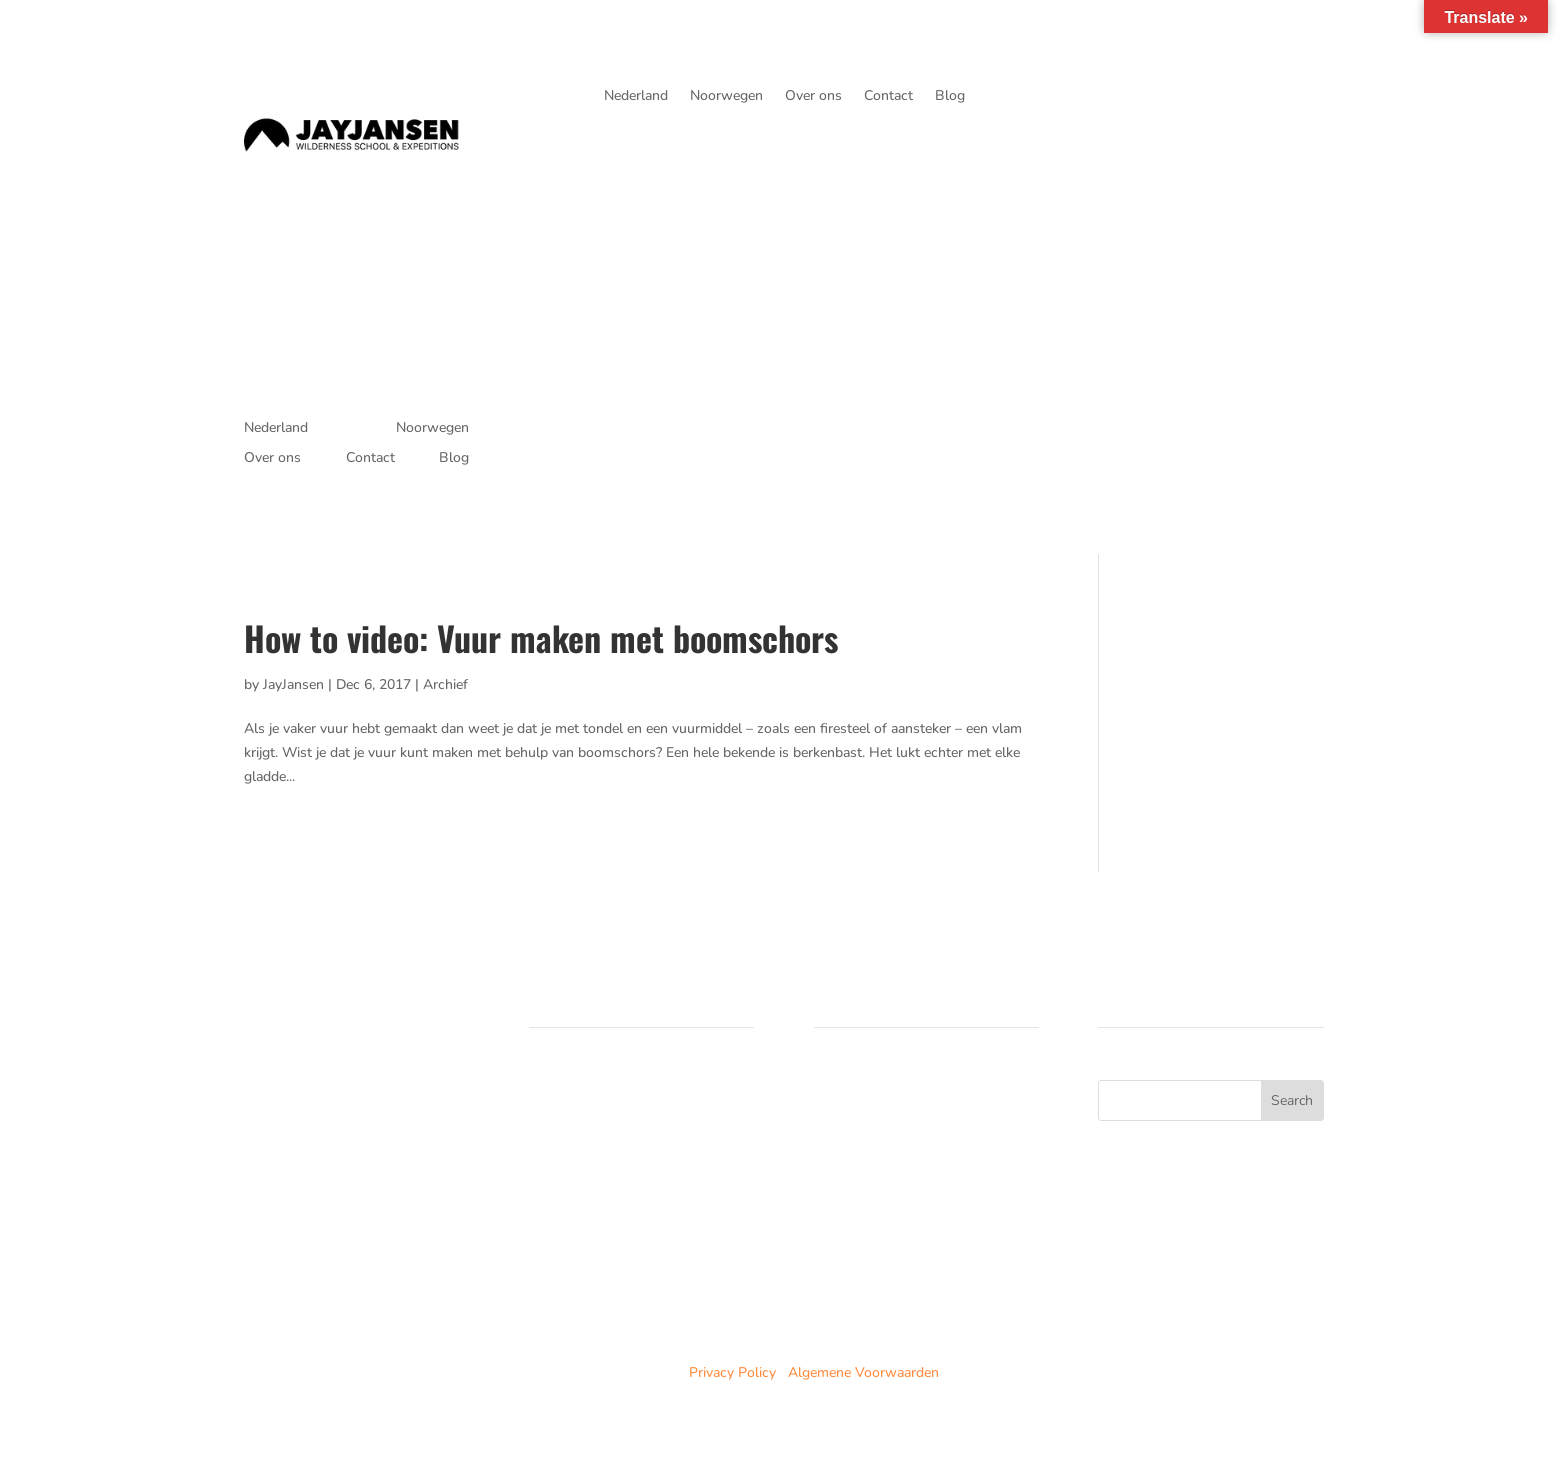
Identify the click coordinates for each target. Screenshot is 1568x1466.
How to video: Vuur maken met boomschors (541, 637)
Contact (888, 97)
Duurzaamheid (574, 1186)
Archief (445, 684)
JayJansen (293, 684)
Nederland (636, 97)
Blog (950, 97)
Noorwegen (726, 97)
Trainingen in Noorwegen (607, 1115)
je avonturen (1246, 105)
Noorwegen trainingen (883, 1115)
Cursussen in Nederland (603, 1091)
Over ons (813, 97)
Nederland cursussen (880, 1091)
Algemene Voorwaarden (863, 1372)
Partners (555, 1162)
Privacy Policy (732, 1372)
